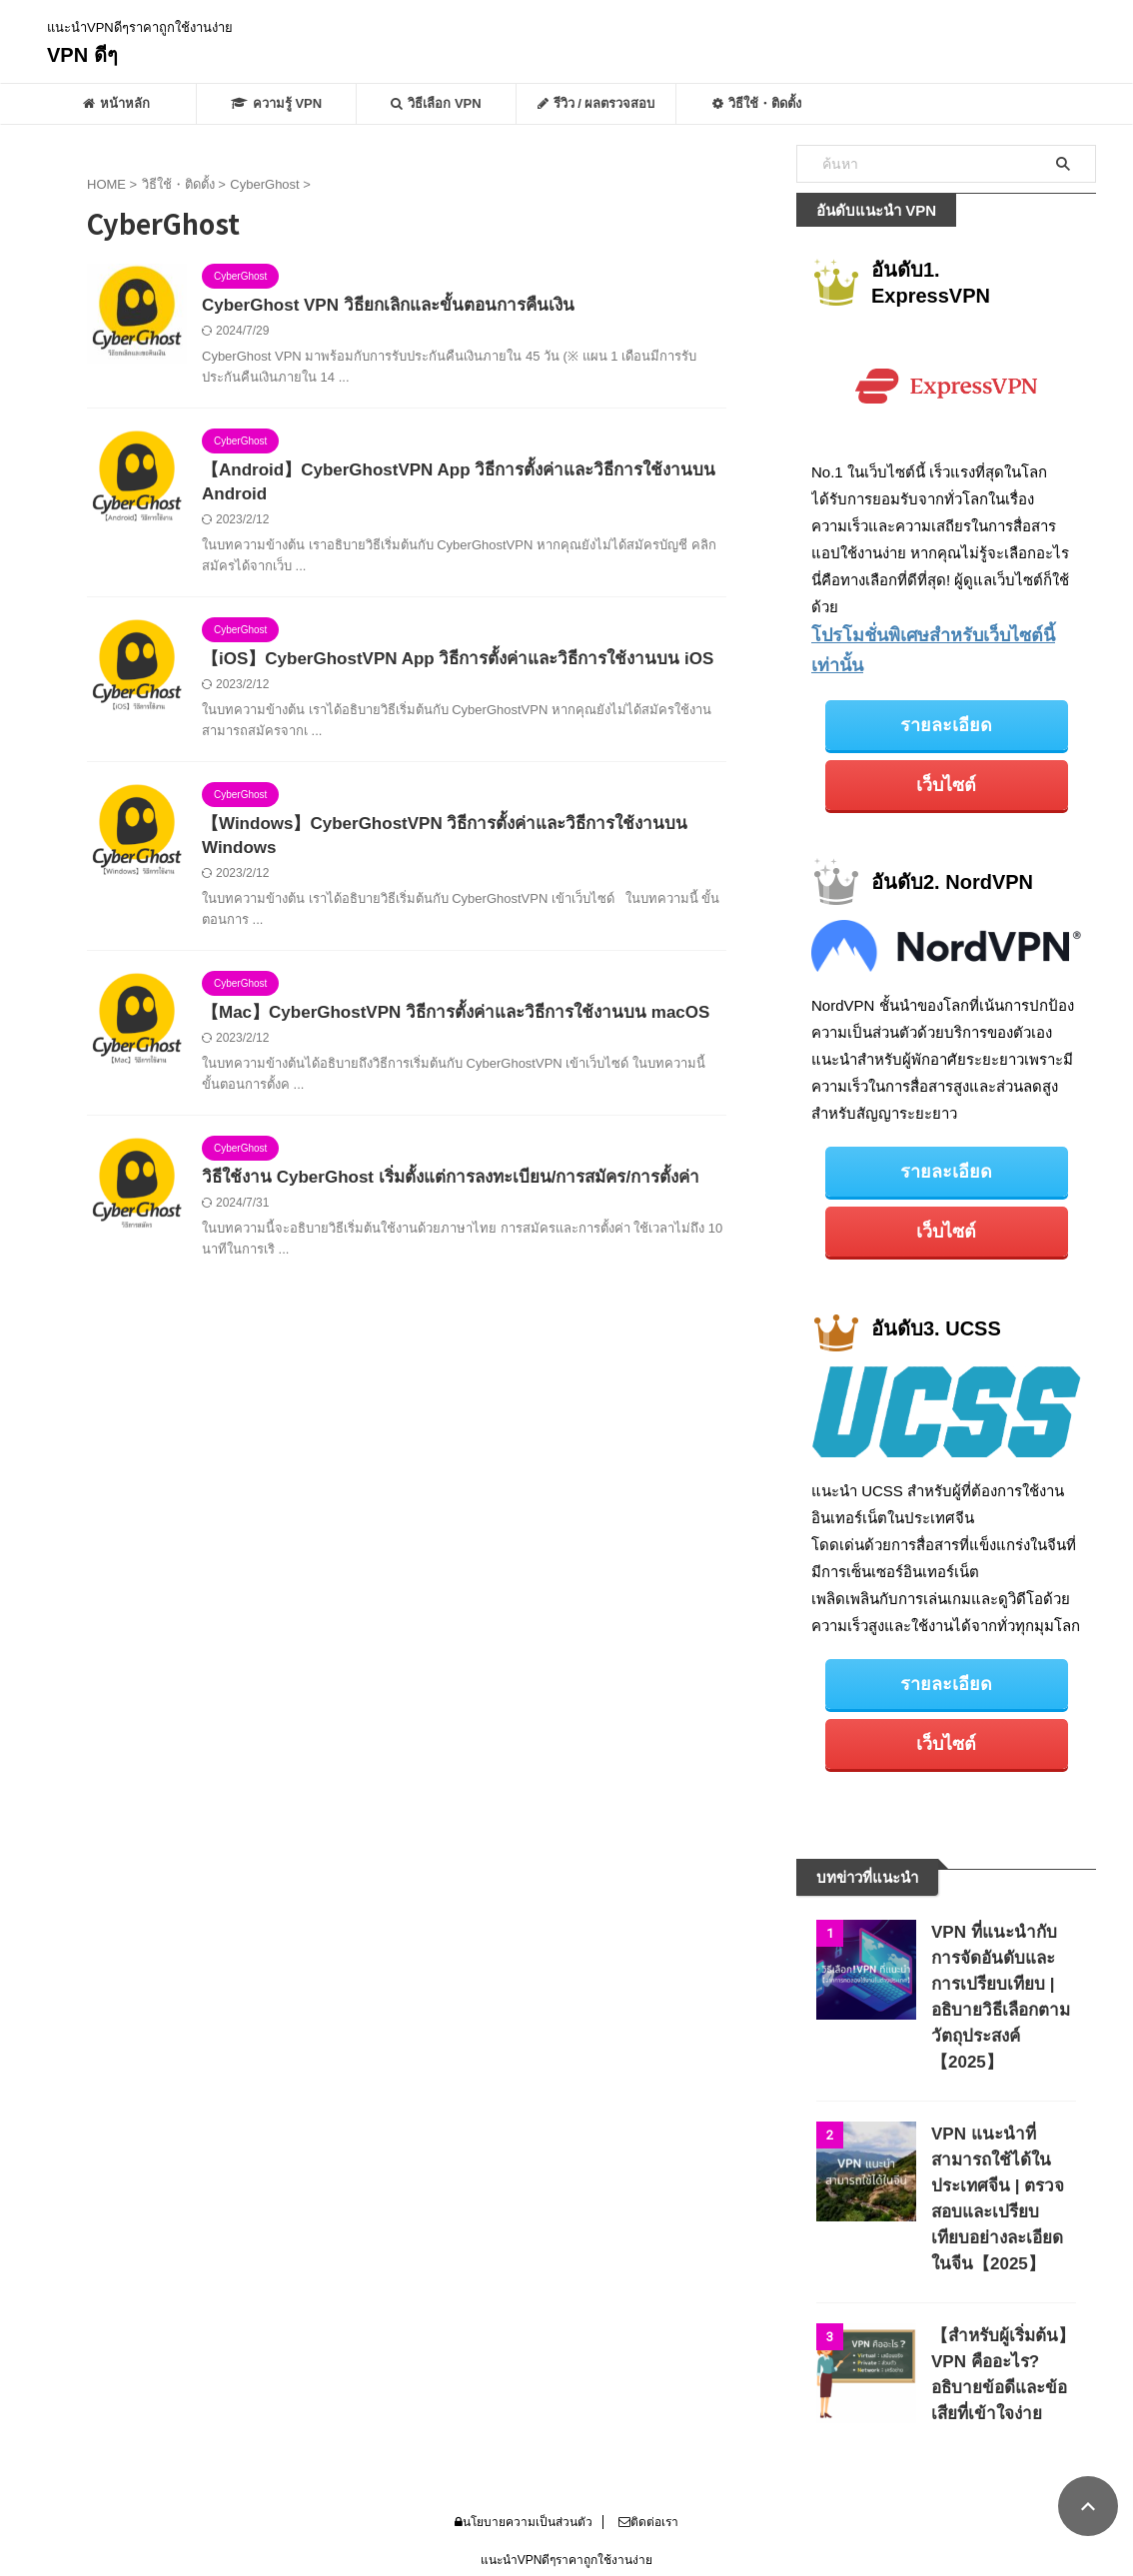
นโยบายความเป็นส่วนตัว (523, 2445)
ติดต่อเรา (648, 2445)
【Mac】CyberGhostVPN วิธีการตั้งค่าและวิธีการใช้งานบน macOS (442, 1025)
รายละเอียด (946, 690)
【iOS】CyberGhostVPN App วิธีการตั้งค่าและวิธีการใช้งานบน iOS (443, 665)
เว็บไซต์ (946, 747)
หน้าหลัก (116, 103)
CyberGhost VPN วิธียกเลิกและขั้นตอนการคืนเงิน (378, 306)
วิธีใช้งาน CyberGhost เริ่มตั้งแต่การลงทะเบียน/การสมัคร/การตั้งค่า (438, 1192)
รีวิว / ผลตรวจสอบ (596, 103)
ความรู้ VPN (276, 103)
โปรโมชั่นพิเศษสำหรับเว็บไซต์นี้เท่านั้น (935, 633)
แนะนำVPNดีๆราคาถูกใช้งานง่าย (567, 2483)
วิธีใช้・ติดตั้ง (756, 103)
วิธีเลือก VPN (436, 103)
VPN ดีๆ (82, 55)
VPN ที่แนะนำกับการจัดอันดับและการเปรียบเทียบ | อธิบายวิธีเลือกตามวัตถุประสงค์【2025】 (1003, 1933)
